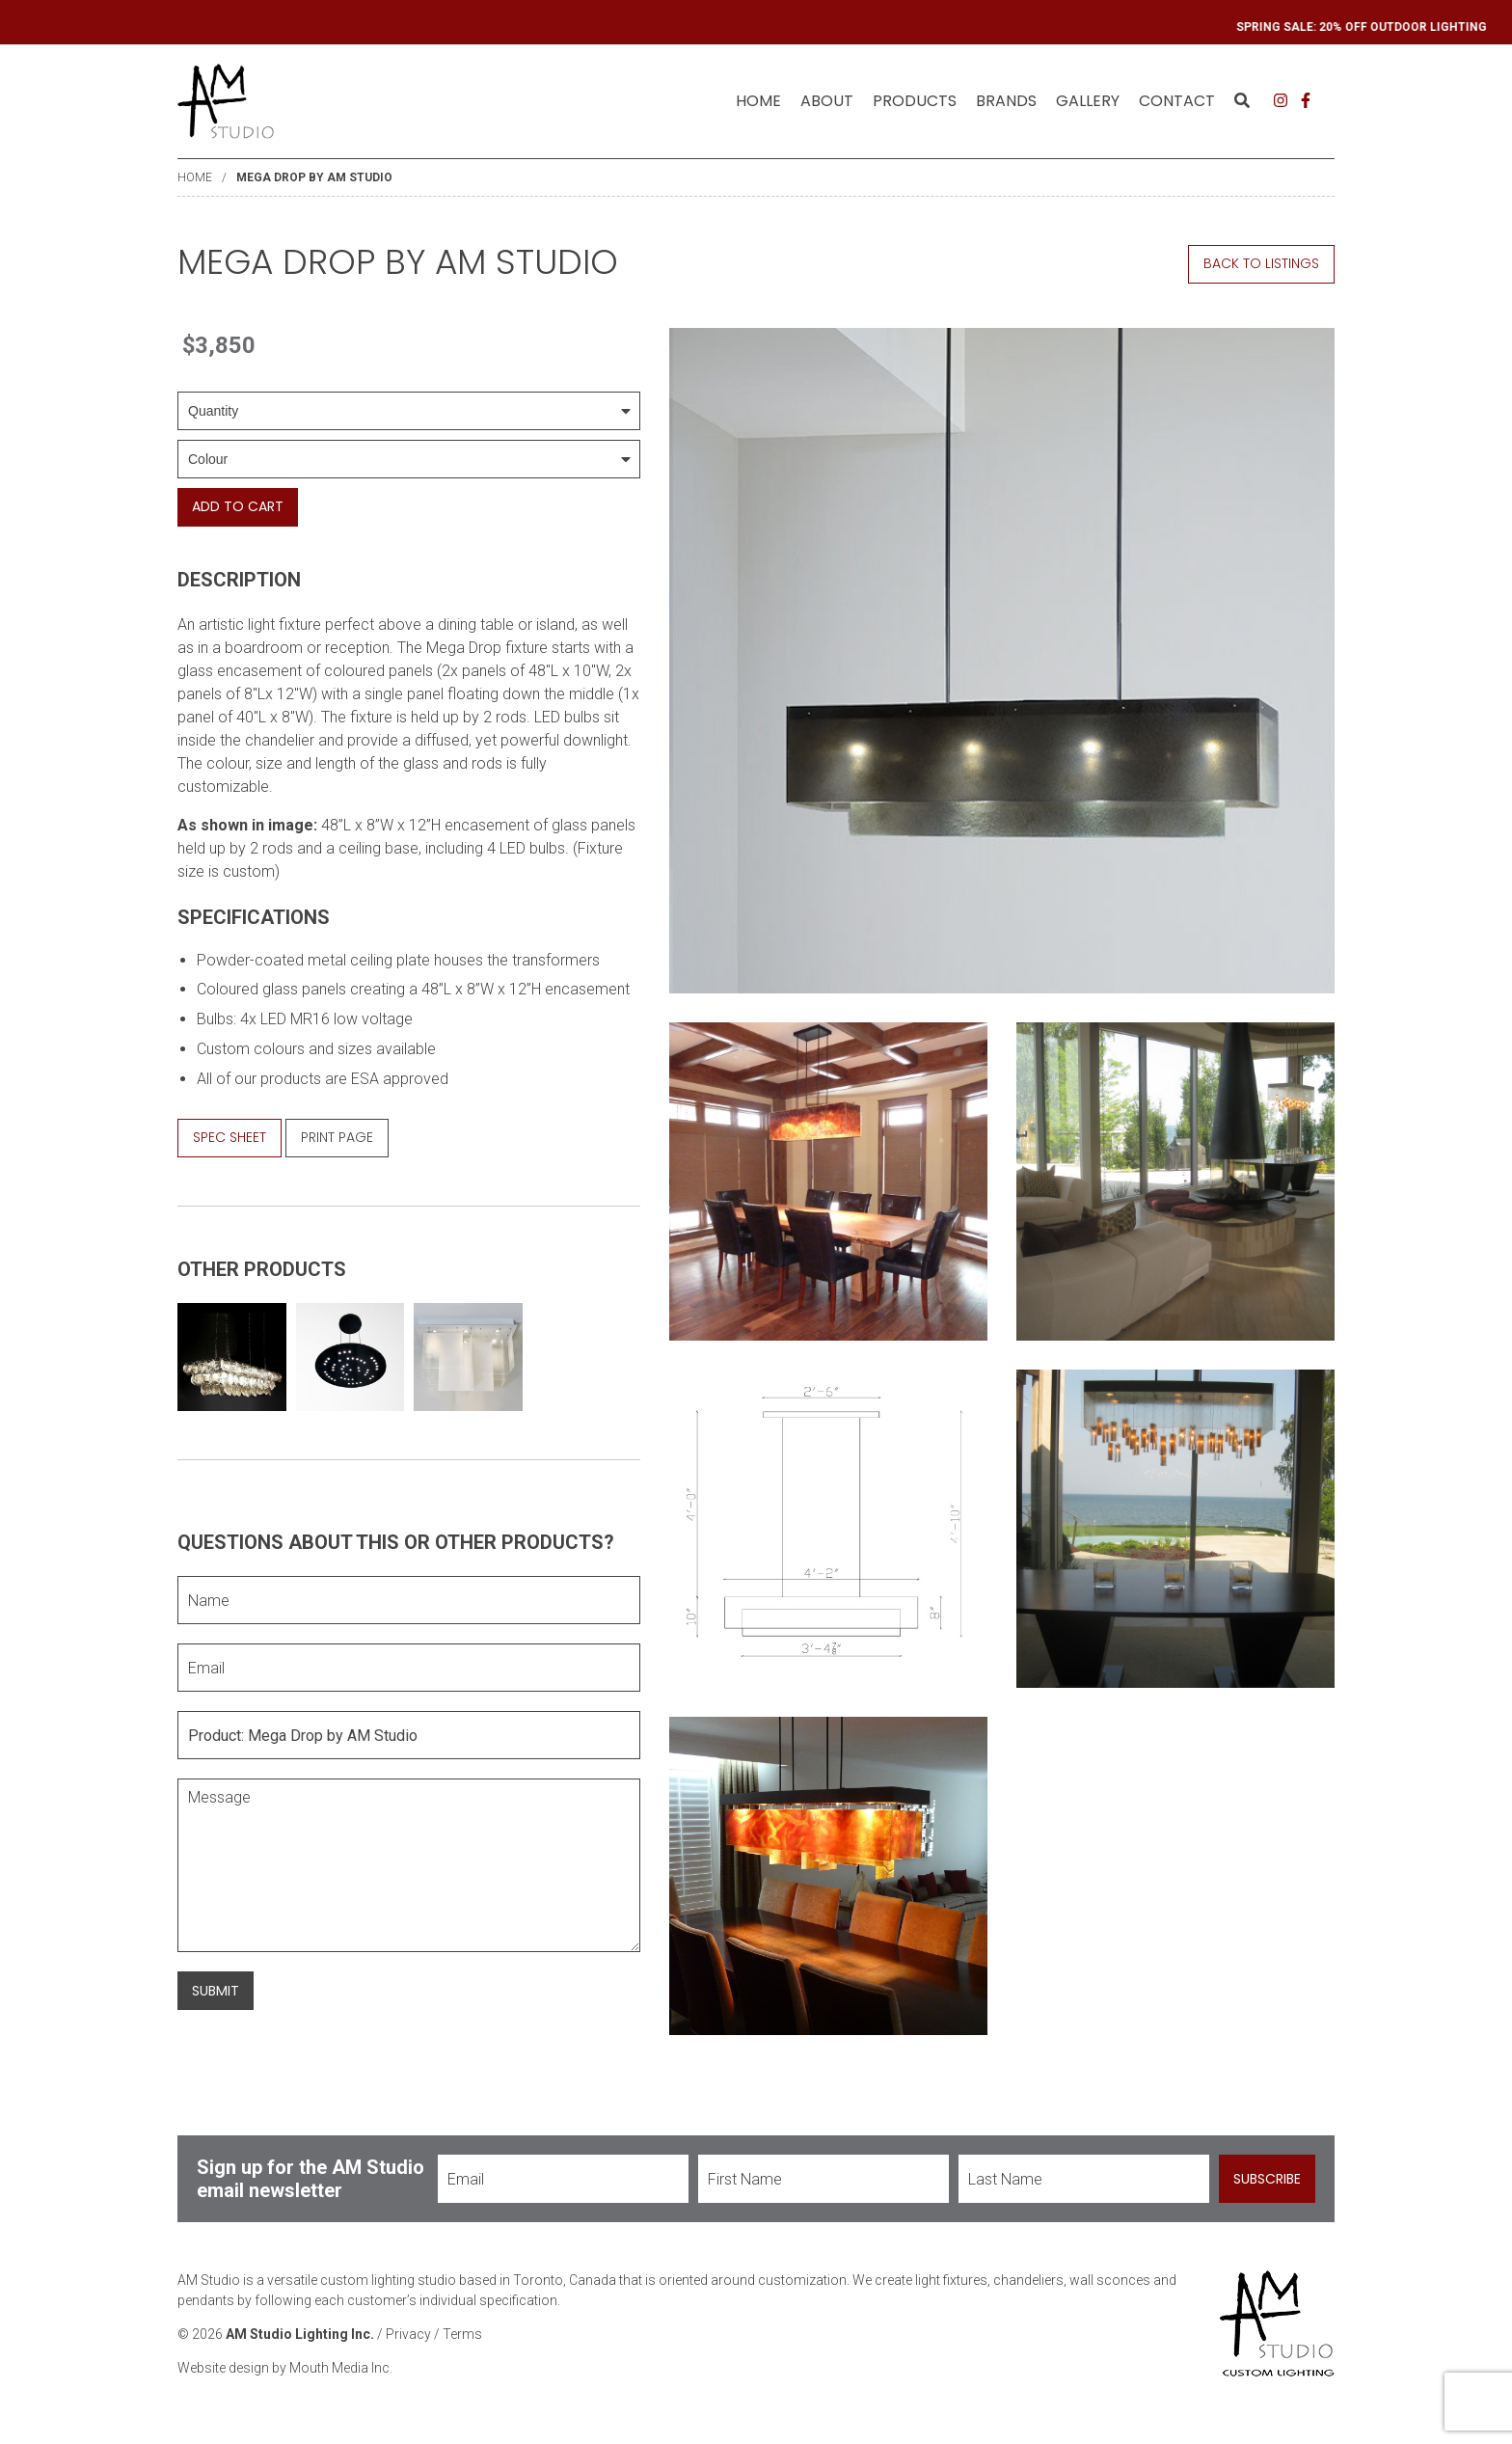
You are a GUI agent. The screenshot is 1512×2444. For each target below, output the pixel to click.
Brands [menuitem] (1006, 101)
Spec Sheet (229, 1137)
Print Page (337, 1137)
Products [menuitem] (915, 101)
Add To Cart (238, 506)
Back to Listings (1261, 263)
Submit (215, 1990)
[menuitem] (758, 101)
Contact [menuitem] (1177, 101)
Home (758, 101)
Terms (462, 2334)
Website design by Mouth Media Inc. (284, 2368)
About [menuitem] (826, 101)
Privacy (408, 2334)
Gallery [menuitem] (1088, 101)
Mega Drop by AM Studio (314, 177)
